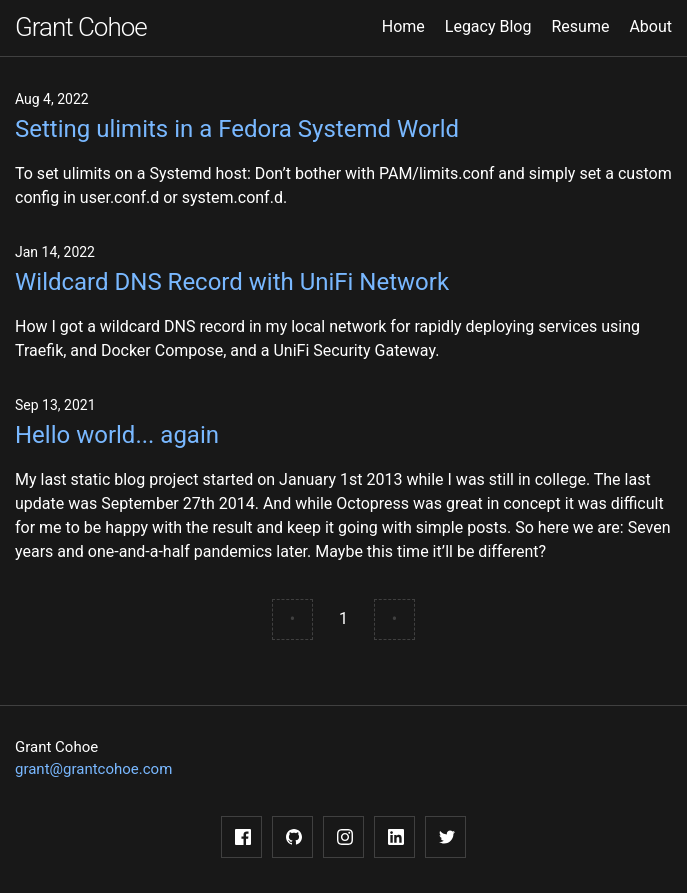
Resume (580, 26)
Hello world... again (117, 435)
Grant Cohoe (81, 27)
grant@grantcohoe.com (93, 769)
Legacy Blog (488, 26)
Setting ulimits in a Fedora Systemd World (237, 129)
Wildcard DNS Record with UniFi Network (232, 282)
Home (403, 26)
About (650, 26)
